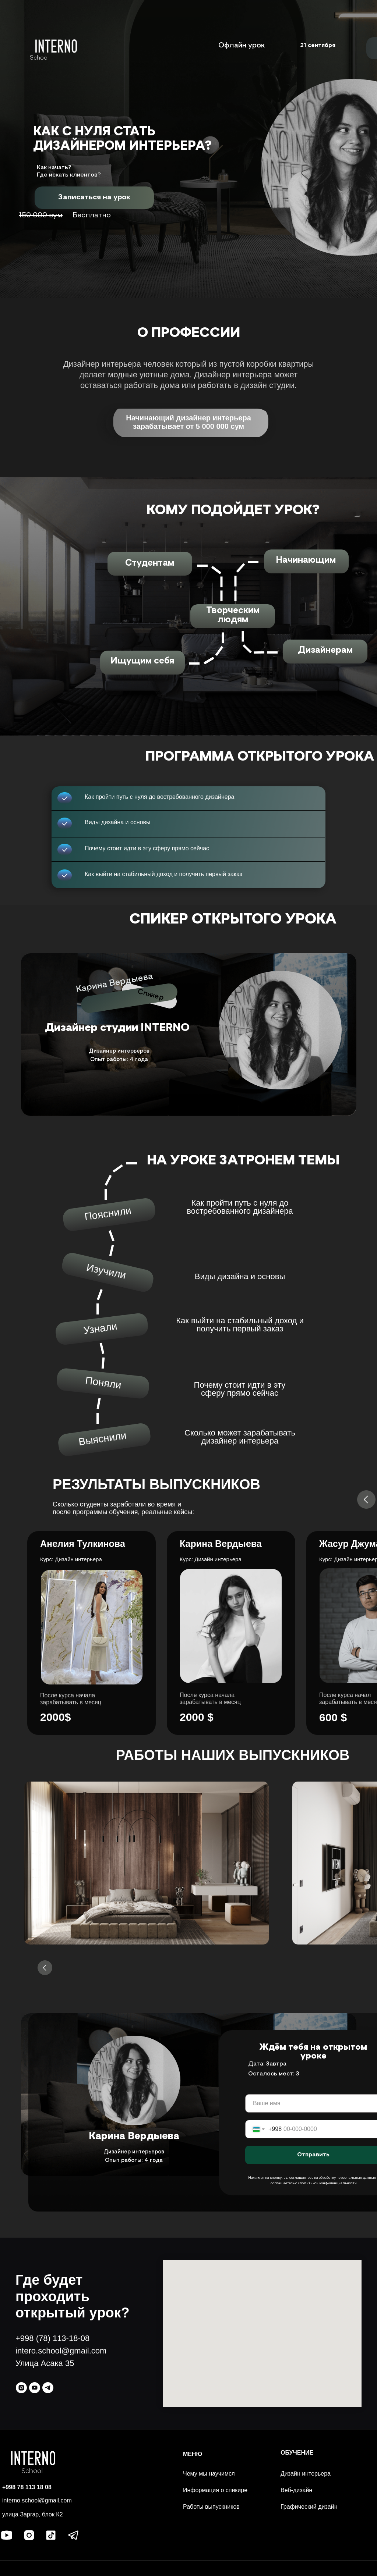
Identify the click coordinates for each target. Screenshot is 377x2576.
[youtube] (34, 2387)
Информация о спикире (215, 2490)
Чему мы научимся (209, 2473)
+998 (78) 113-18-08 (52, 2338)
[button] (94, 197)
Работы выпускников (211, 2507)
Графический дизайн (309, 2507)
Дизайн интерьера (306, 2473)
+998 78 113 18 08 (27, 2487)
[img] (55, 45)
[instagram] (21, 2387)
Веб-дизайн (296, 2490)
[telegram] (47, 2387)
